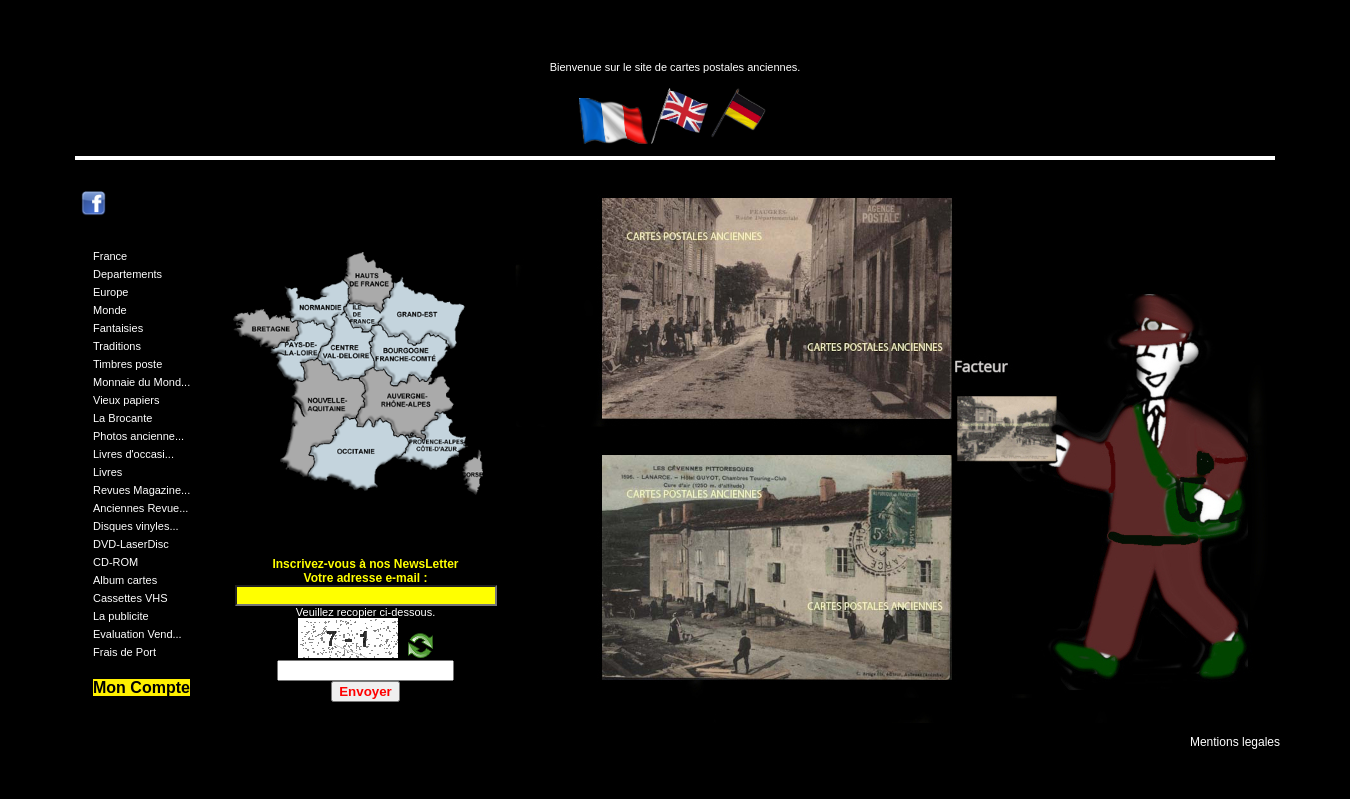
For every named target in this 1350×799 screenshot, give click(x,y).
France (110, 256)
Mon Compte (141, 687)
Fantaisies (118, 328)
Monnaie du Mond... (141, 382)
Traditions (117, 346)
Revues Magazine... (141, 490)
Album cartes (125, 580)
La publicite (121, 616)
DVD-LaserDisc (131, 544)
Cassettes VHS (130, 598)
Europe (110, 292)
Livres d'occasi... (133, 454)
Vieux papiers (126, 400)
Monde (110, 310)
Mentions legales (1235, 742)
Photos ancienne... (138, 436)
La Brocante (122, 418)
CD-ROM (115, 562)
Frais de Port (124, 652)
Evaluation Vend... (137, 634)
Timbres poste (127, 364)
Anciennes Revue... (140, 508)
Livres (107, 472)
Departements (127, 274)
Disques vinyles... (136, 526)
